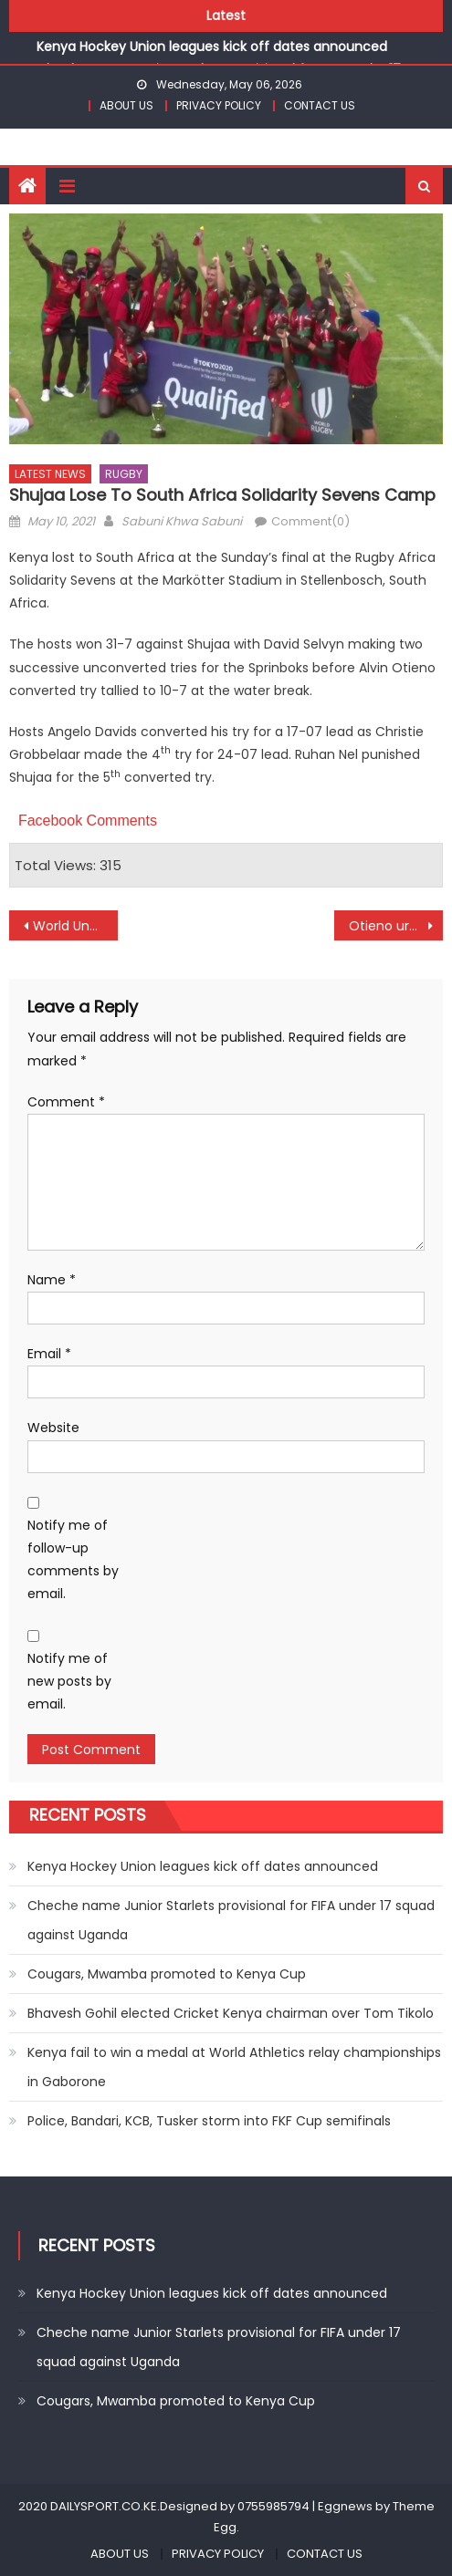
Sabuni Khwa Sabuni (181, 521)
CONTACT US (319, 105)
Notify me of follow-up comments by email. (73, 1560)
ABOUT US (126, 105)
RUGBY (123, 474)
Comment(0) (310, 521)
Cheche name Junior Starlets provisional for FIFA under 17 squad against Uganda (231, 1920)
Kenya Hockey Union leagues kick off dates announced (212, 46)
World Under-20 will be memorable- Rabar (75, 926)
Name (51, 1280)
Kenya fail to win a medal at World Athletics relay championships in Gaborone (234, 2067)
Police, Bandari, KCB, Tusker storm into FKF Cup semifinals (209, 2121)
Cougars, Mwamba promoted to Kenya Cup (166, 1974)
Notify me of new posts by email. (69, 1681)
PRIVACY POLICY (218, 105)
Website (53, 1427)
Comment (66, 1102)
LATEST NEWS (50, 474)
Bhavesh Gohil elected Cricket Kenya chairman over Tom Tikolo (230, 2013)
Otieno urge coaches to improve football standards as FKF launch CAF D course (396, 926)
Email (49, 1354)
